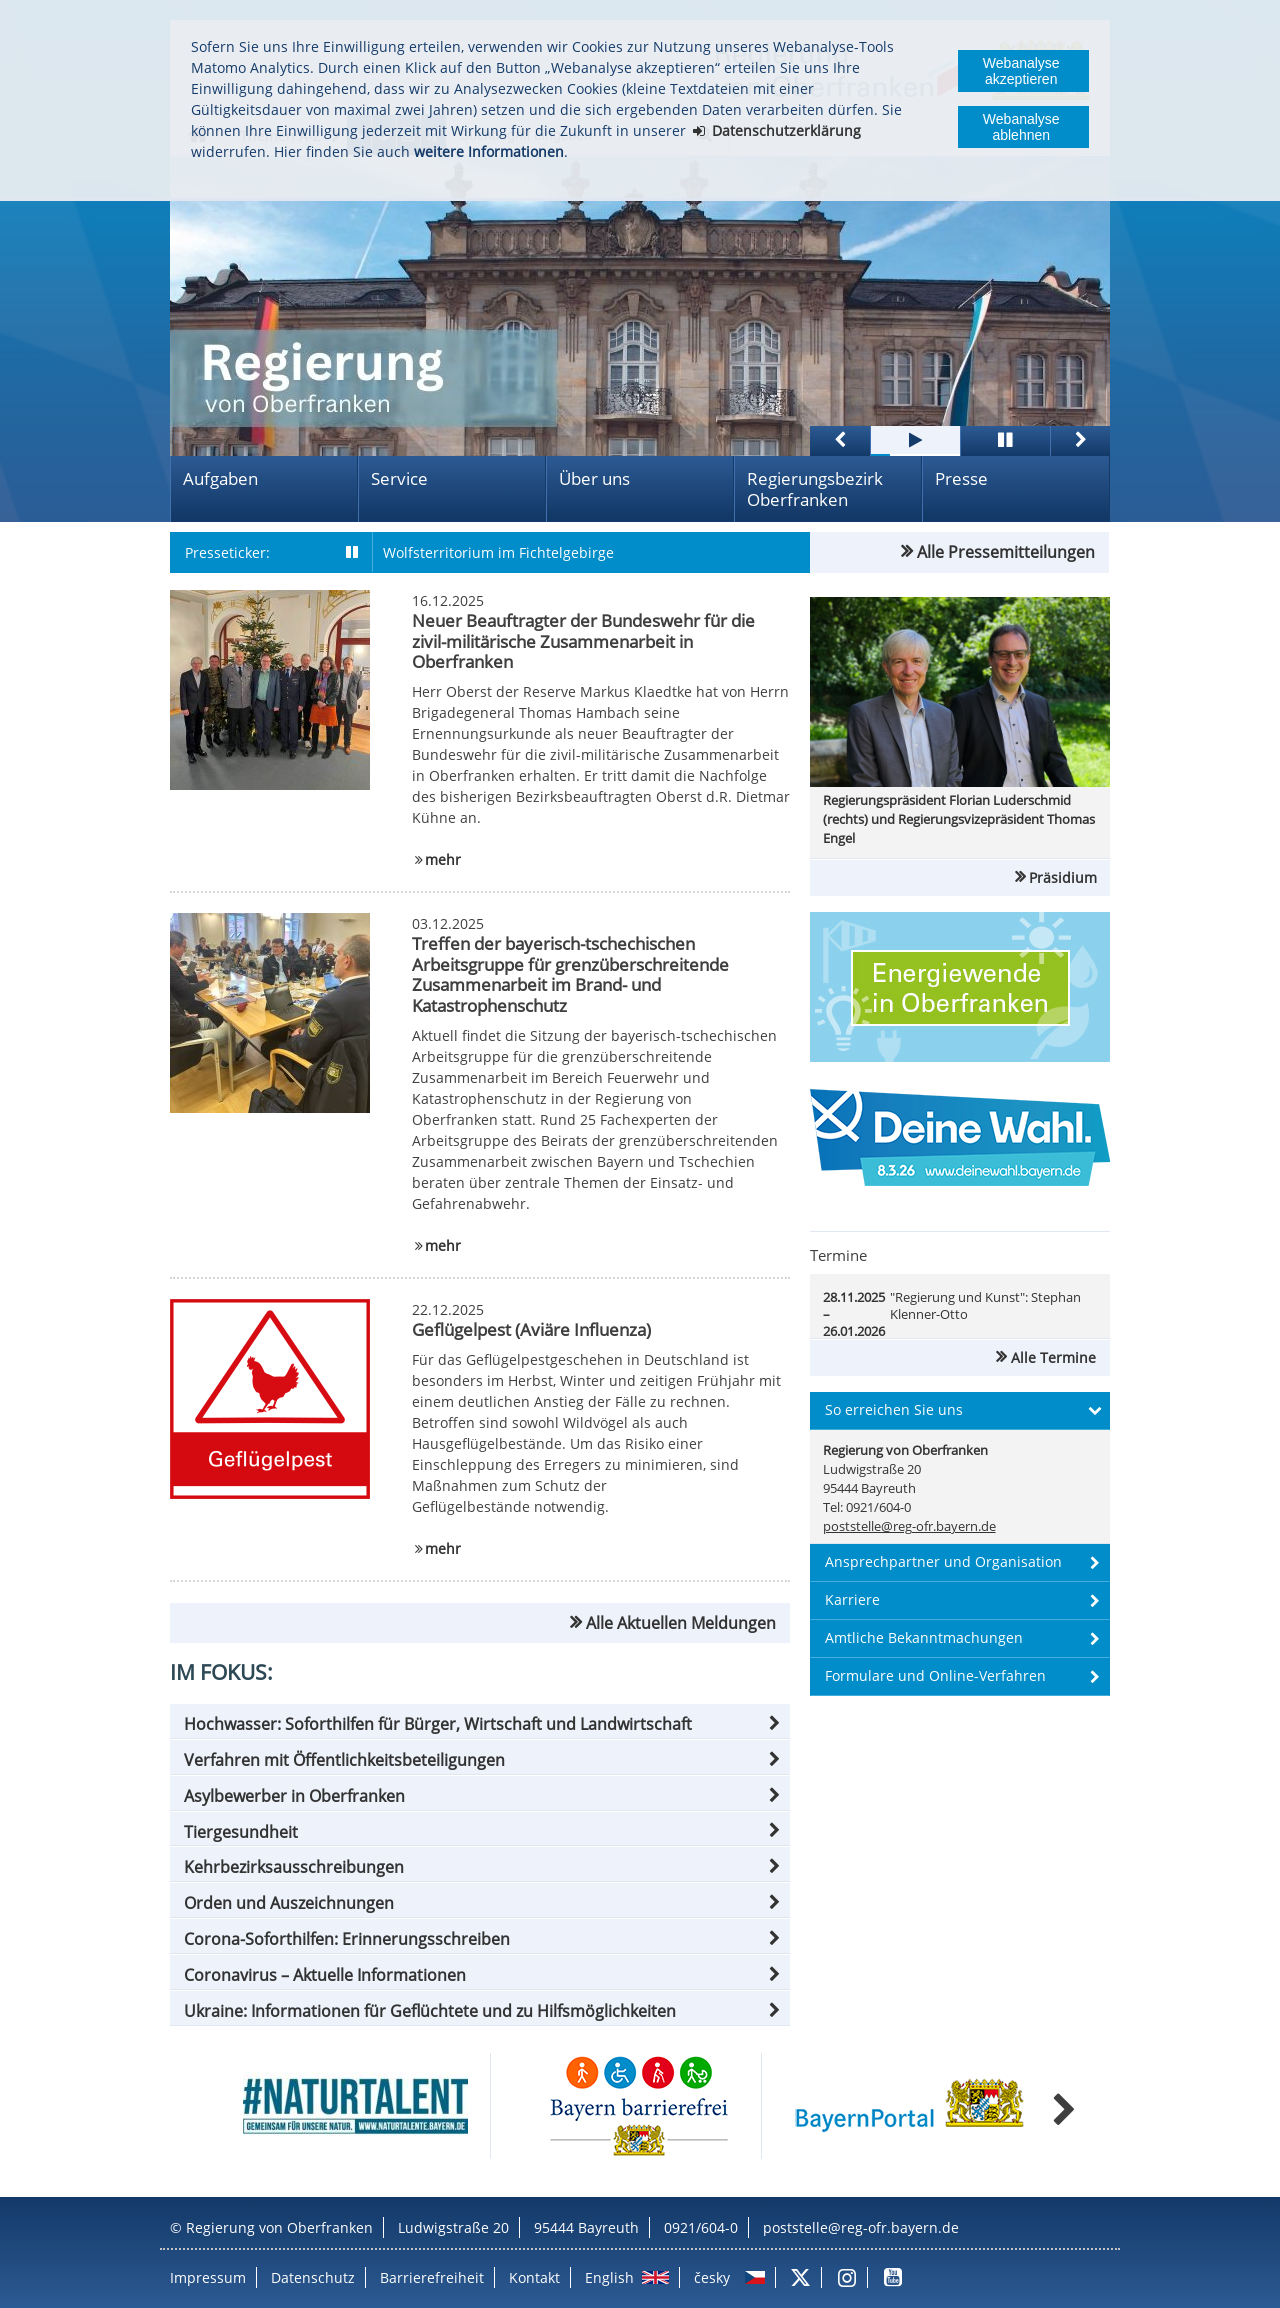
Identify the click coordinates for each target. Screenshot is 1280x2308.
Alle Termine (1053, 1357)
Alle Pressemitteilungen (1006, 552)
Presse (961, 478)
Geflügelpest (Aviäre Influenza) (531, 1329)
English (609, 2277)
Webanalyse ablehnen (1021, 127)
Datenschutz (313, 2277)
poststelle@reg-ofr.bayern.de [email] (909, 1526)
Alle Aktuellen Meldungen (681, 1623)
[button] (480, 1724)
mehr (443, 859)
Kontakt (534, 2277)
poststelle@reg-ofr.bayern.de (861, 2227)
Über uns (594, 478)
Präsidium (1063, 877)
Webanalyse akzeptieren (1021, 71)
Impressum (208, 2277)
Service (399, 478)
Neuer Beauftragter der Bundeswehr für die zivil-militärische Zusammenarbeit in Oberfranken (583, 641)
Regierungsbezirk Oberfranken (815, 489)
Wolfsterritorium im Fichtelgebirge (498, 552)
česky (712, 2277)
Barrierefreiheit (432, 2277)
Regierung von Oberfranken (279, 2227)
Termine (838, 1255)
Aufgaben (220, 478)
